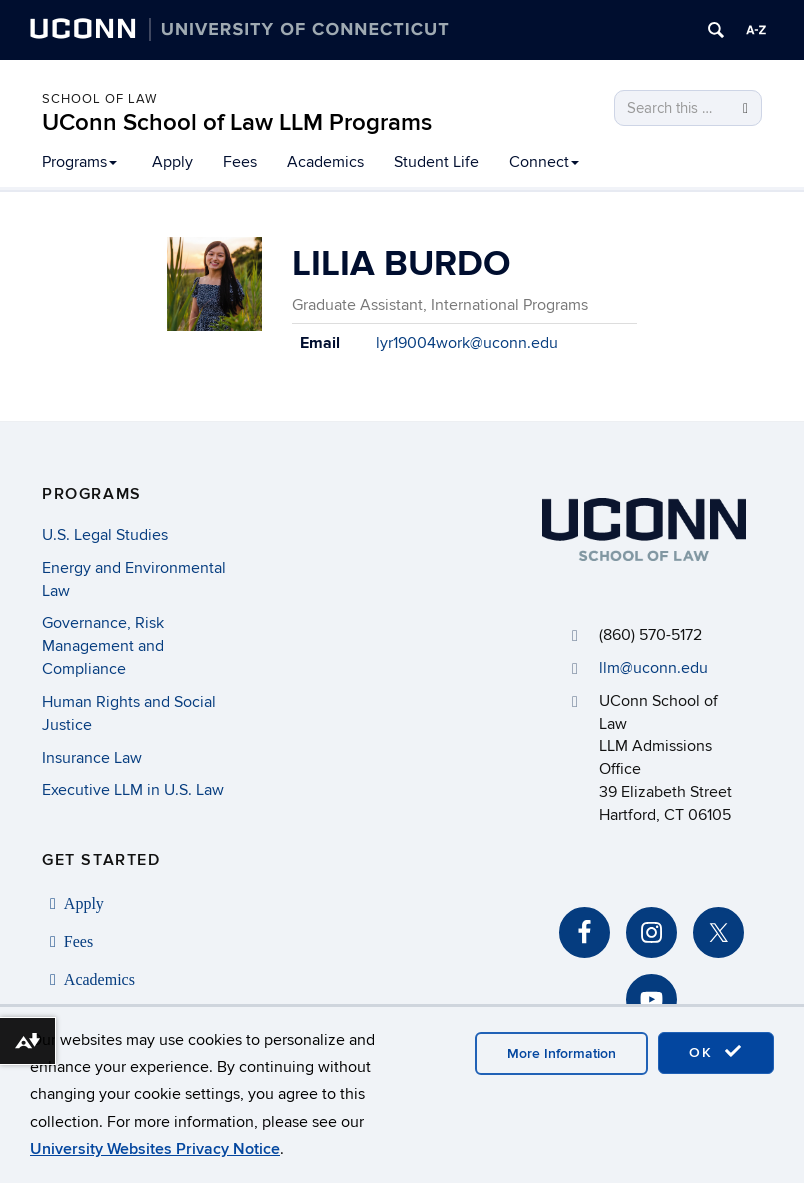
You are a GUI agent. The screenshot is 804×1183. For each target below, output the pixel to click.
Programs (79, 162)
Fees (240, 162)
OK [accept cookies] (716, 1052)
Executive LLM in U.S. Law (133, 790)
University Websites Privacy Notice (155, 1149)
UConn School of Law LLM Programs (237, 122)
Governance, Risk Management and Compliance (103, 646)
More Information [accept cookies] (561, 1053)
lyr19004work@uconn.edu (467, 343)
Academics (325, 162)
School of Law (99, 99)
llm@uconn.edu (653, 668)
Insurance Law (92, 758)
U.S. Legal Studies (105, 535)
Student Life (436, 162)
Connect (544, 162)
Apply (172, 162)
